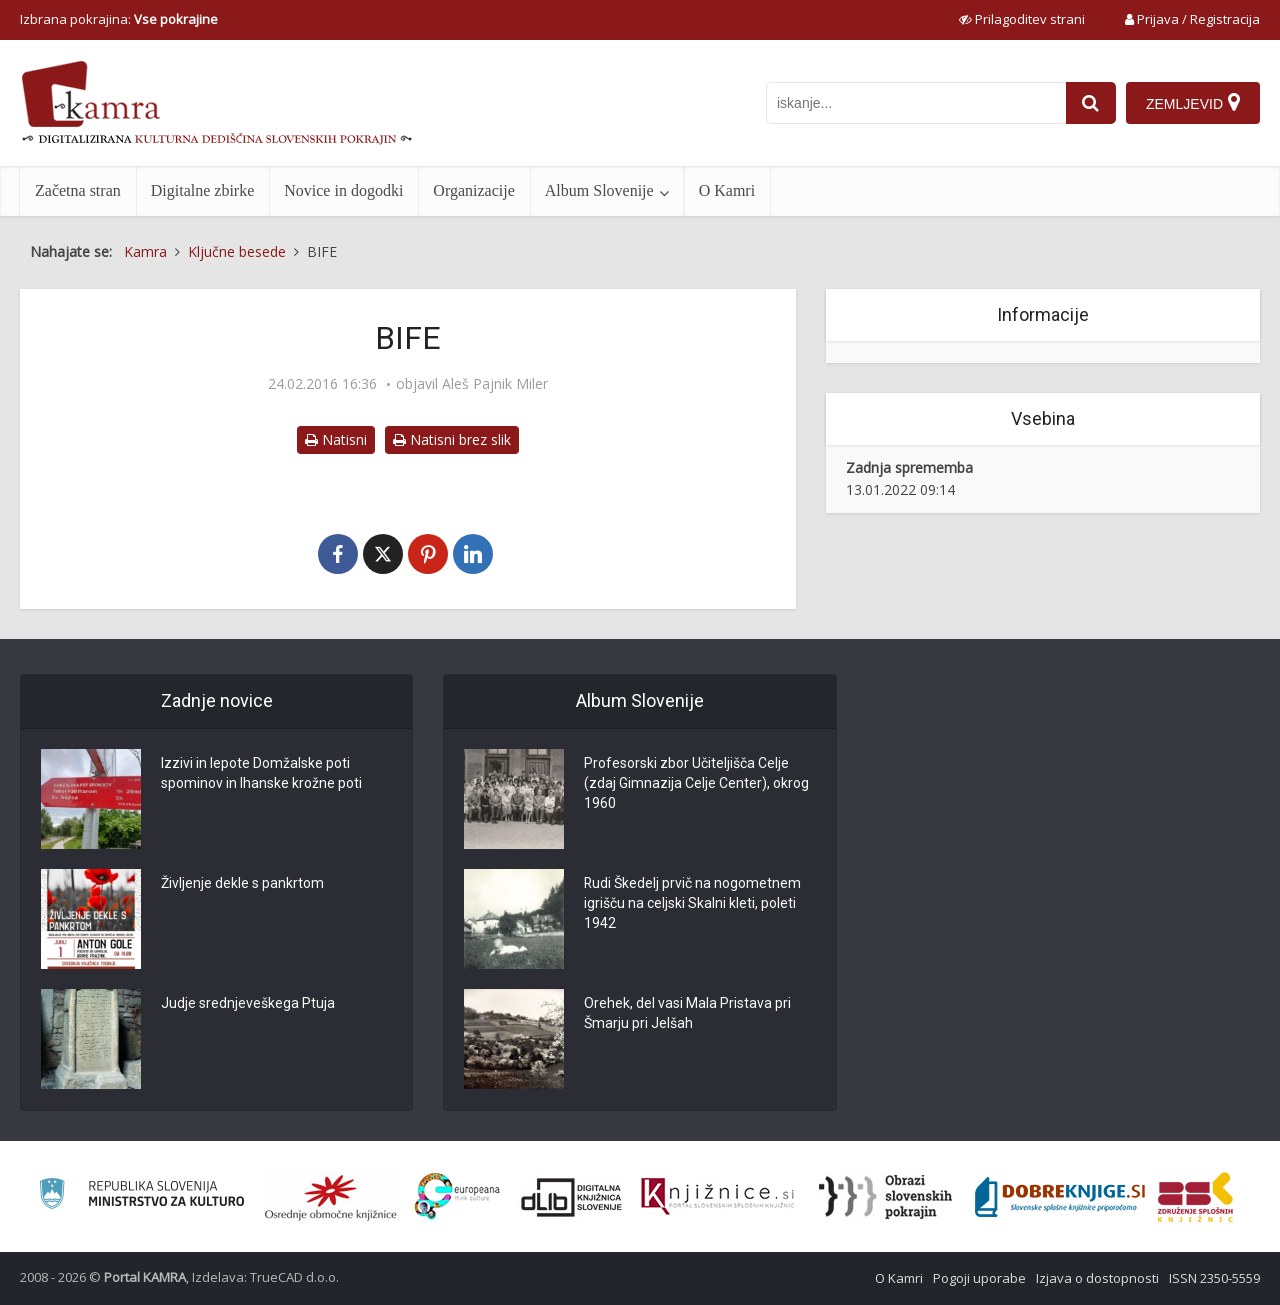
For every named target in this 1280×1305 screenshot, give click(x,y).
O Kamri (727, 190)
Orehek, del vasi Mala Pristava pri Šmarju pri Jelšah (687, 1014)
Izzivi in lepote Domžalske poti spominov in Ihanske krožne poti (261, 774)
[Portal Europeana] (457, 1196)
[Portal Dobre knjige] (1060, 1197)
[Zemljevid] (1193, 103)
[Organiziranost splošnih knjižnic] (331, 1197)
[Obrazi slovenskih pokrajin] (885, 1197)
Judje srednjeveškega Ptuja (248, 1004)
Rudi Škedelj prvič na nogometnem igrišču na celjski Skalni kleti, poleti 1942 (693, 904)
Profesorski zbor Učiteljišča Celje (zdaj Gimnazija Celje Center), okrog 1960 (696, 784)
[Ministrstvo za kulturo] (141, 1196)
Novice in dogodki (343, 190)
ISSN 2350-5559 (1214, 1278)
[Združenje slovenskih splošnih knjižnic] (717, 1197)
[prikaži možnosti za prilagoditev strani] (1022, 19)
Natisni (336, 439)
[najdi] (1091, 103)
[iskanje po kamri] (916, 103)
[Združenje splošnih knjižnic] (1195, 1197)
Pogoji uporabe (979, 1278)
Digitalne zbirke (203, 190)
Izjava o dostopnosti (1097, 1278)
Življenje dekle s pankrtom (242, 884)
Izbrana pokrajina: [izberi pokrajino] (119, 19)
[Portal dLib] (572, 1197)
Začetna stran (78, 190)
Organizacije (473, 190)
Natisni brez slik (452, 439)
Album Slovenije (599, 190)
